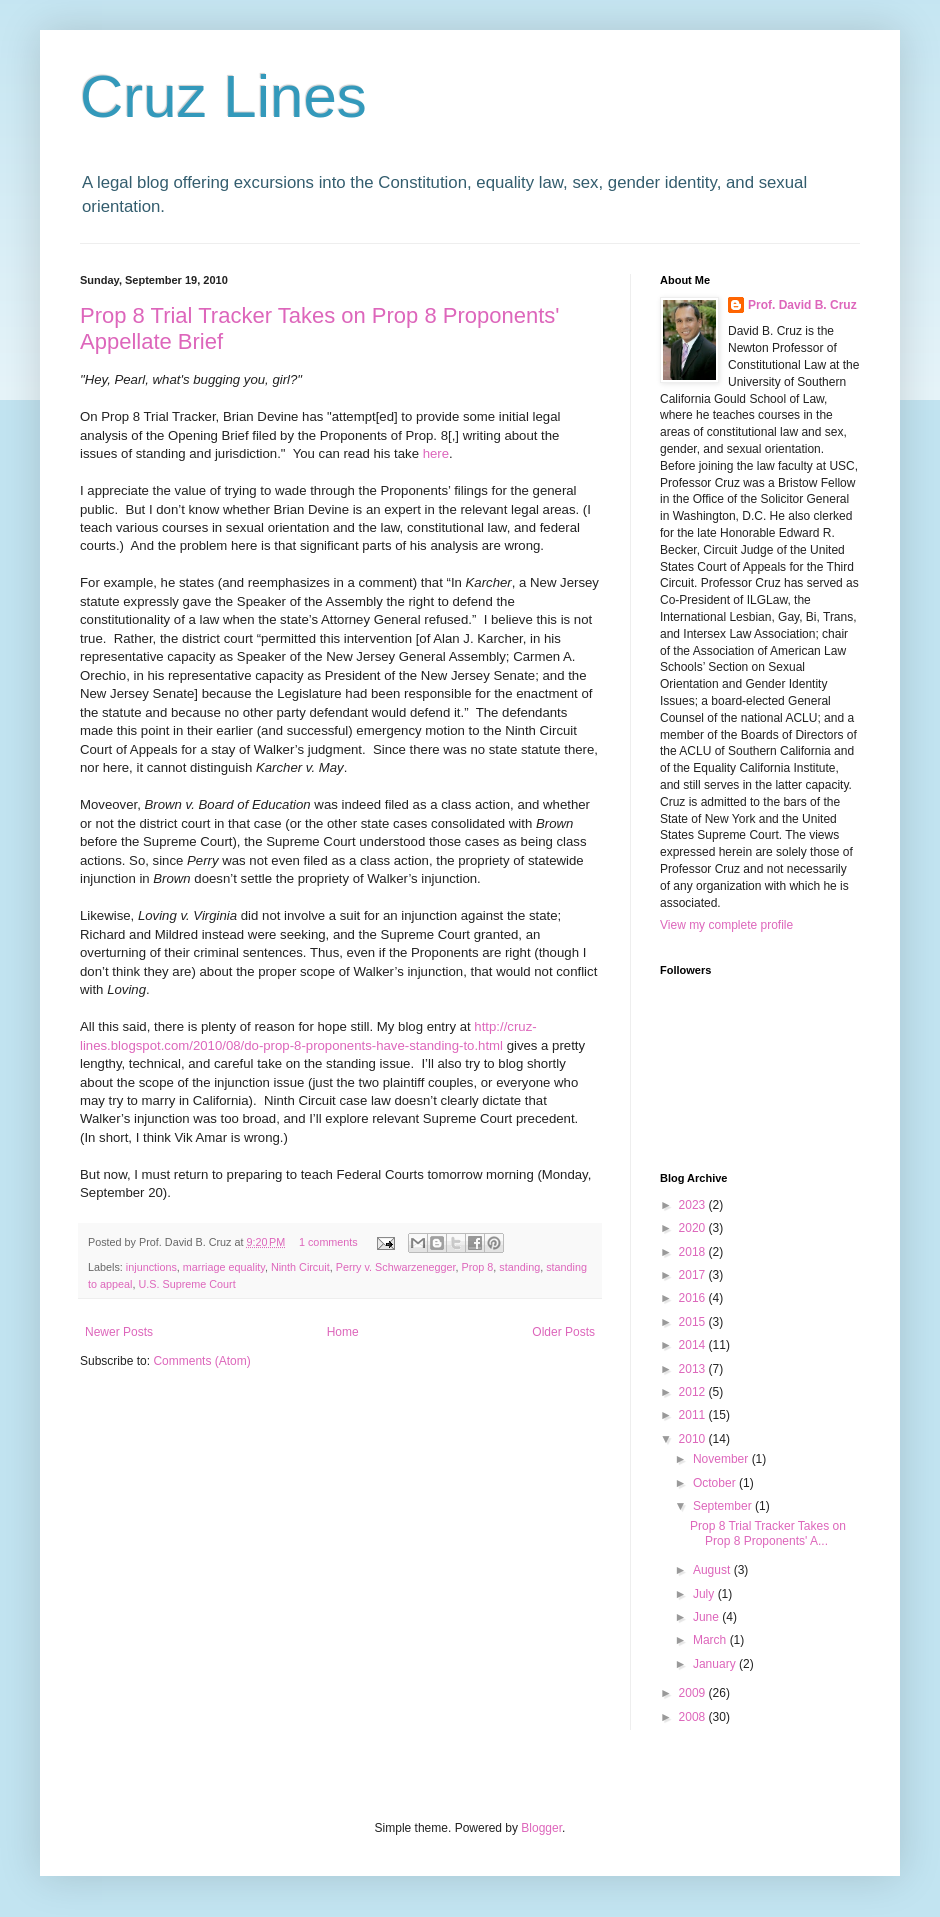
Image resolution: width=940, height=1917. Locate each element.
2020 (694, 1228)
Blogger (541, 1828)
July (705, 1594)
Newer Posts (119, 1332)
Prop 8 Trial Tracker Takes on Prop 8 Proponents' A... (768, 1533)
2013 (694, 1369)
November (722, 1459)
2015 (694, 1322)
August (713, 1570)
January (716, 1664)
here (436, 453)
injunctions (151, 1267)
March (711, 1640)
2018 (694, 1252)
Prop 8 (478, 1267)
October (716, 1483)
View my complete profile (726, 925)
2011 (694, 1415)
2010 (694, 1439)
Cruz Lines (223, 96)
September (724, 1506)
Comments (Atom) (201, 1361)
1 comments (328, 1242)
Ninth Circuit (300, 1267)
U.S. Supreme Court (186, 1284)
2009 (694, 1693)
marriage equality (224, 1267)
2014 (694, 1345)
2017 (694, 1275)
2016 (694, 1298)
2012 (694, 1392)
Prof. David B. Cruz (802, 305)
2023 (694, 1205)
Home (343, 1332)
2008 (694, 1717)
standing (519, 1267)
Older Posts (563, 1332)
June (707, 1617)
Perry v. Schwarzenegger (396, 1267)
